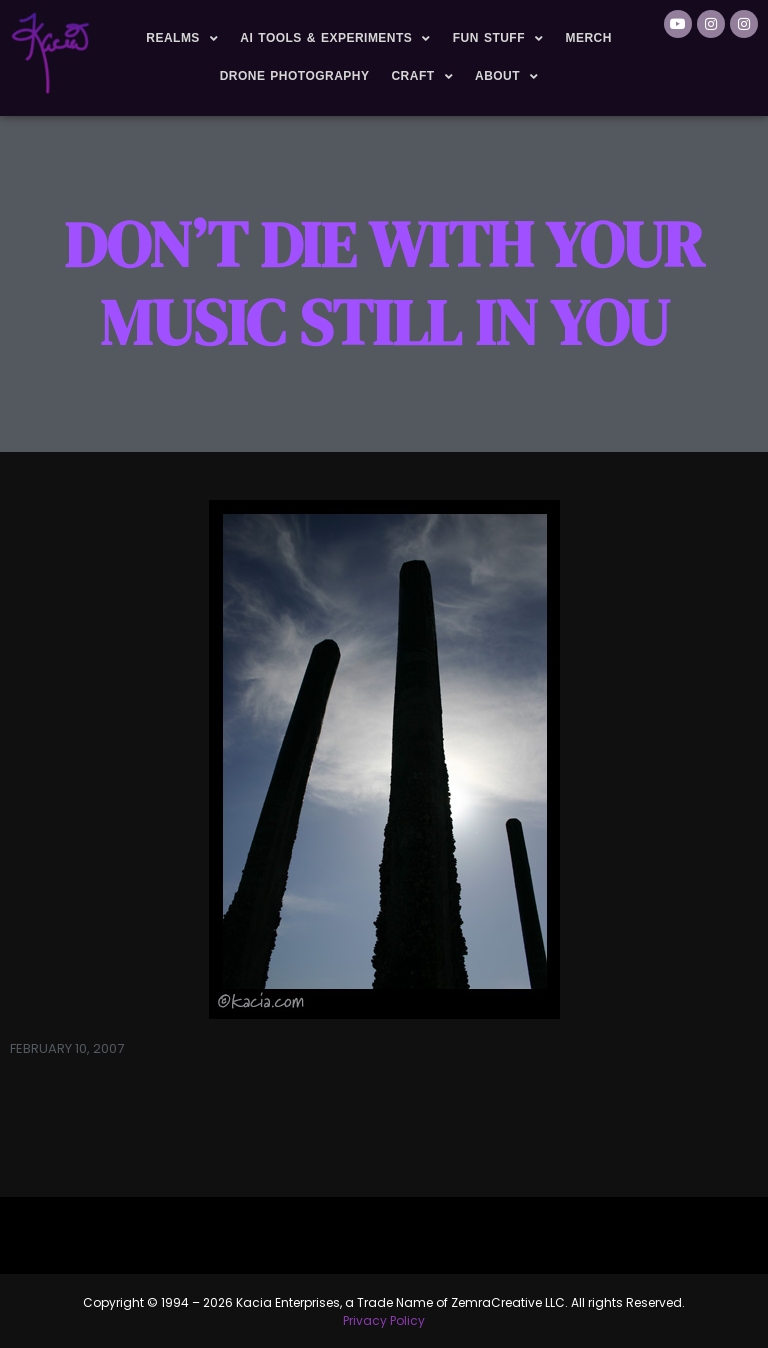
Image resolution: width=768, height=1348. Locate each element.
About (507, 77)
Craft (422, 77)
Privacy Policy (384, 1320)
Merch (588, 38)
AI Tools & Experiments (335, 39)
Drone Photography (295, 76)
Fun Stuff (498, 39)
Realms (182, 39)
